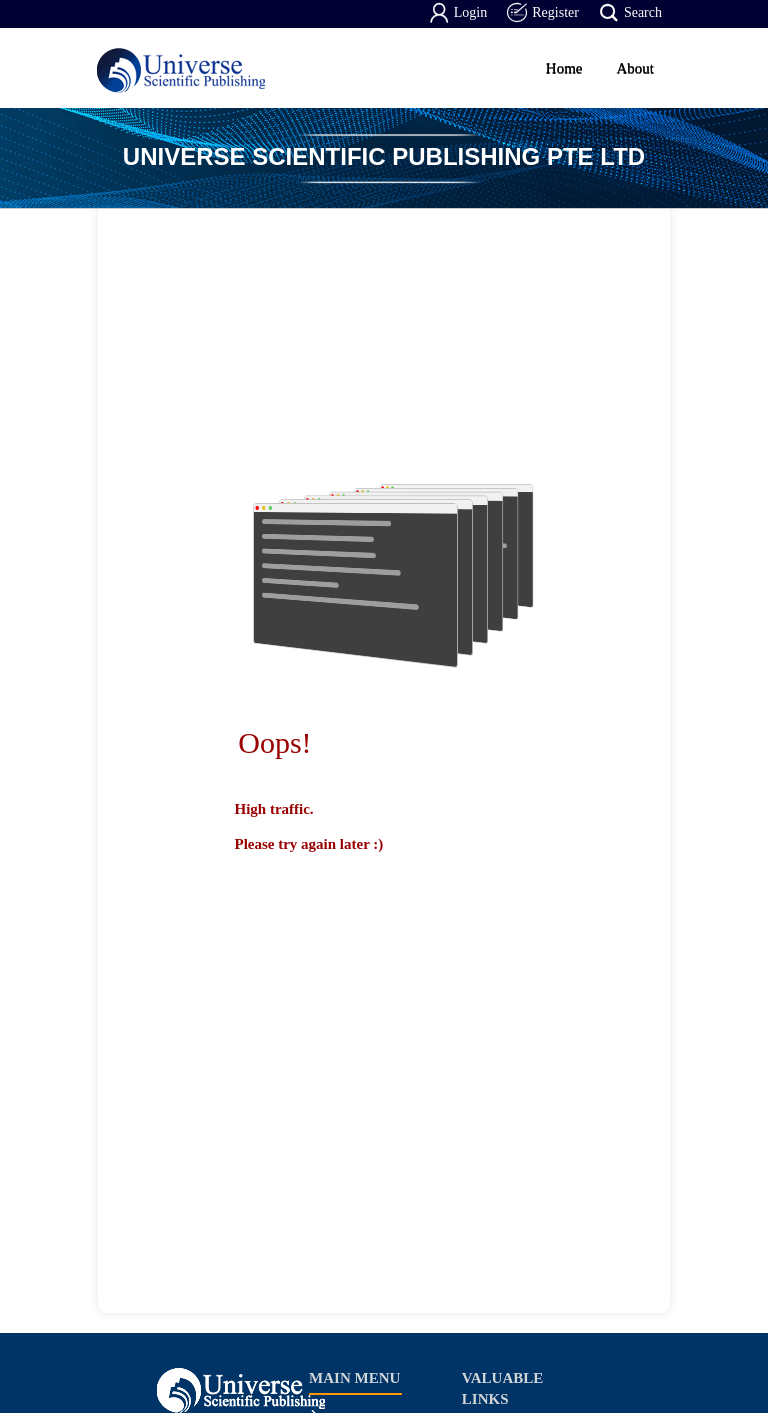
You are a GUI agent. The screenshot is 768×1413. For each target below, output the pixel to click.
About (636, 68)
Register (543, 13)
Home (564, 68)
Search (630, 13)
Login (458, 13)
